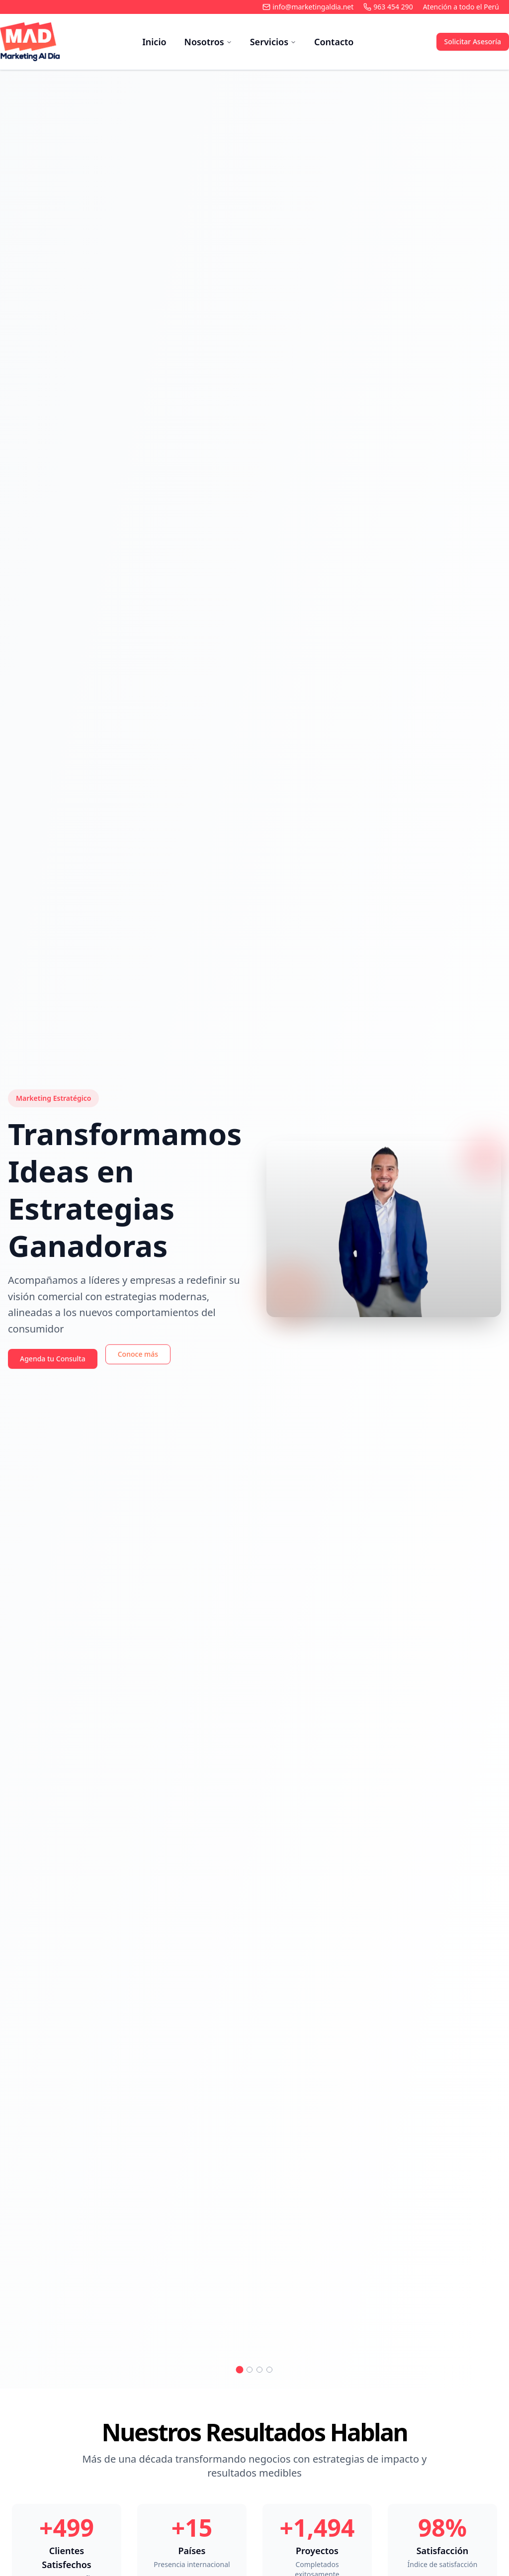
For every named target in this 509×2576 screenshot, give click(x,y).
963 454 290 (388, 6)
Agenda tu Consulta (52, 1358)
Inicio (154, 42)
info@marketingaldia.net (307, 6)
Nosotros (208, 42)
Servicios (273, 42)
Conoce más (138, 1357)
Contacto (333, 42)
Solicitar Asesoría (472, 41)
